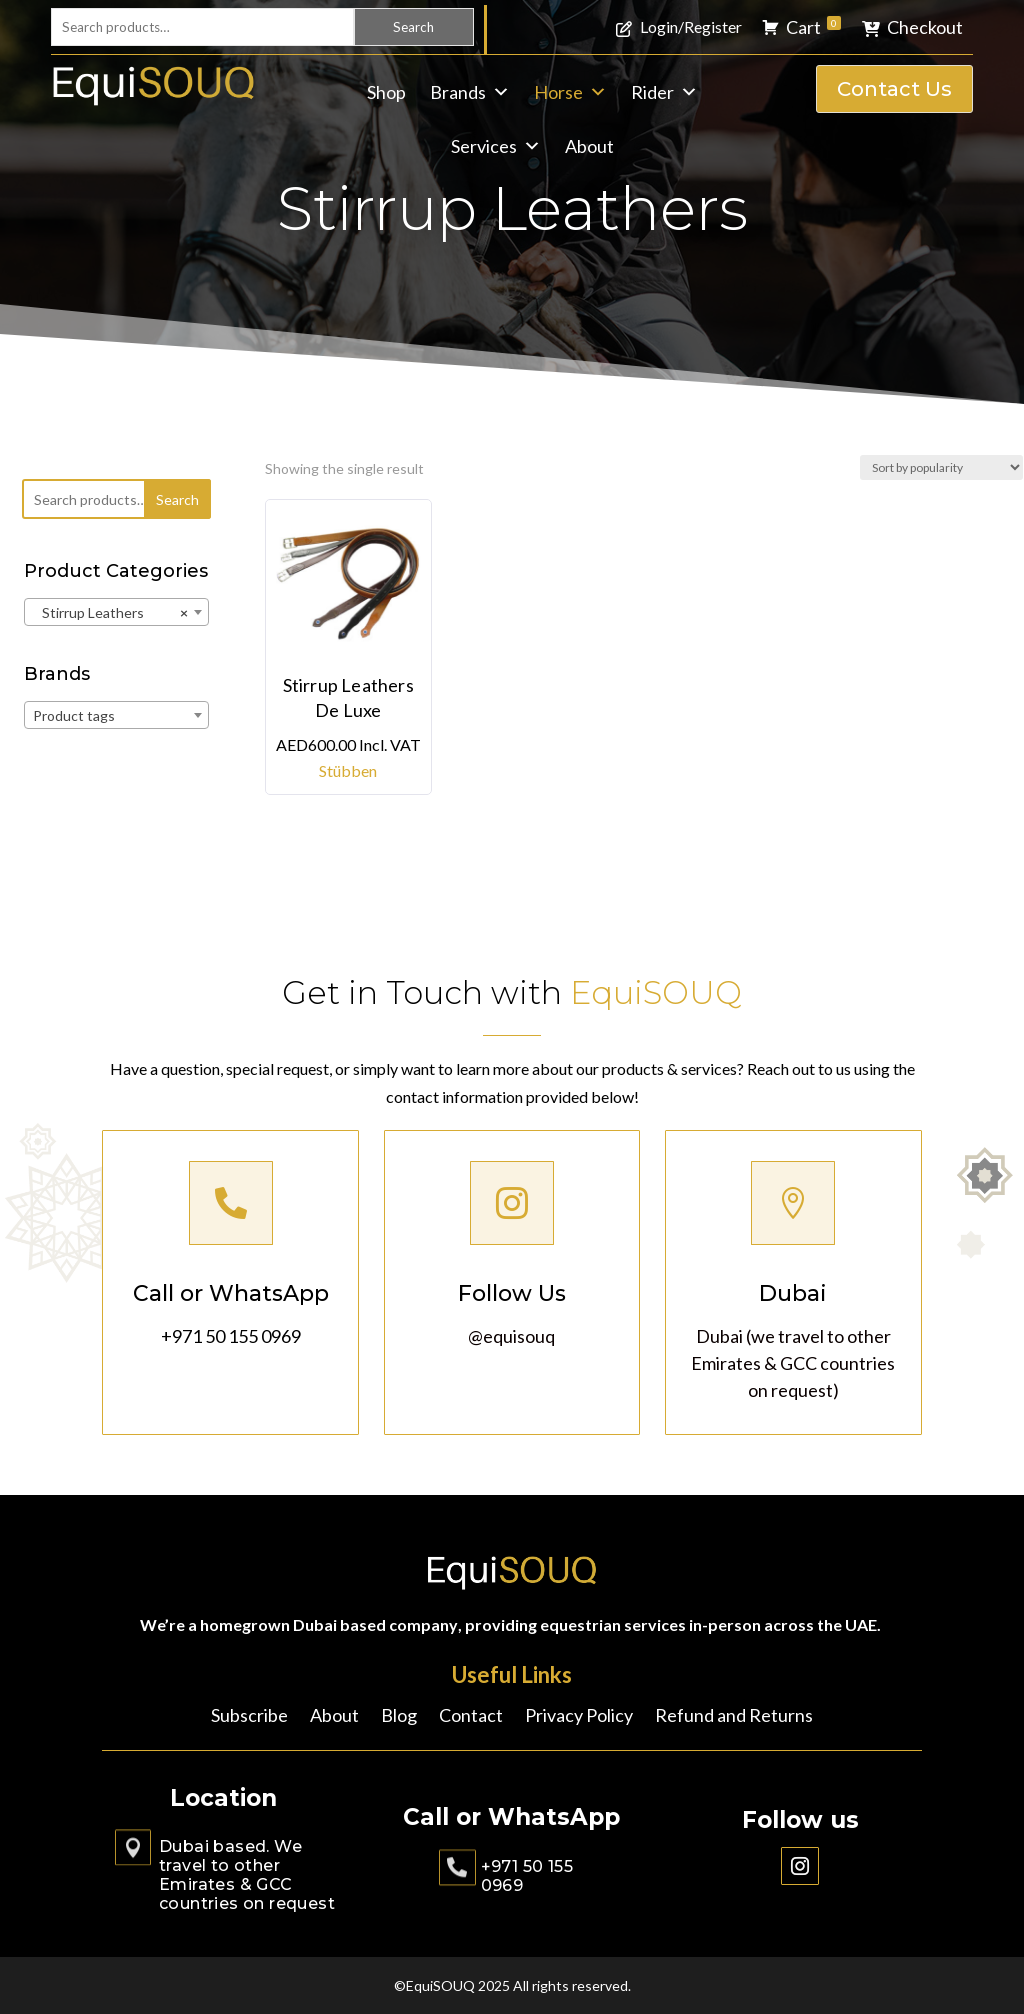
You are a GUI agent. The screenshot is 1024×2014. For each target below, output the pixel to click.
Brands (470, 92)
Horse (570, 92)
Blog (399, 1717)
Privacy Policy (579, 1717)
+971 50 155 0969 (230, 1330)
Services (496, 146)
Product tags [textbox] (74, 715)
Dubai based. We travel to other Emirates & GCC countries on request (247, 1875)
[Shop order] (941, 467)
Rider (664, 92)
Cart (813, 27)
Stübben (348, 770)
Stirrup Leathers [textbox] (110, 613)
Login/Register (691, 26)
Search (413, 27)
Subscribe (249, 1717)
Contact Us (894, 89)
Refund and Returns (734, 1717)
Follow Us (512, 1291)
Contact (471, 1717)
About (589, 146)
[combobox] (116, 612)
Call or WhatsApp (230, 1291)
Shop (386, 92)
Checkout (925, 27)
